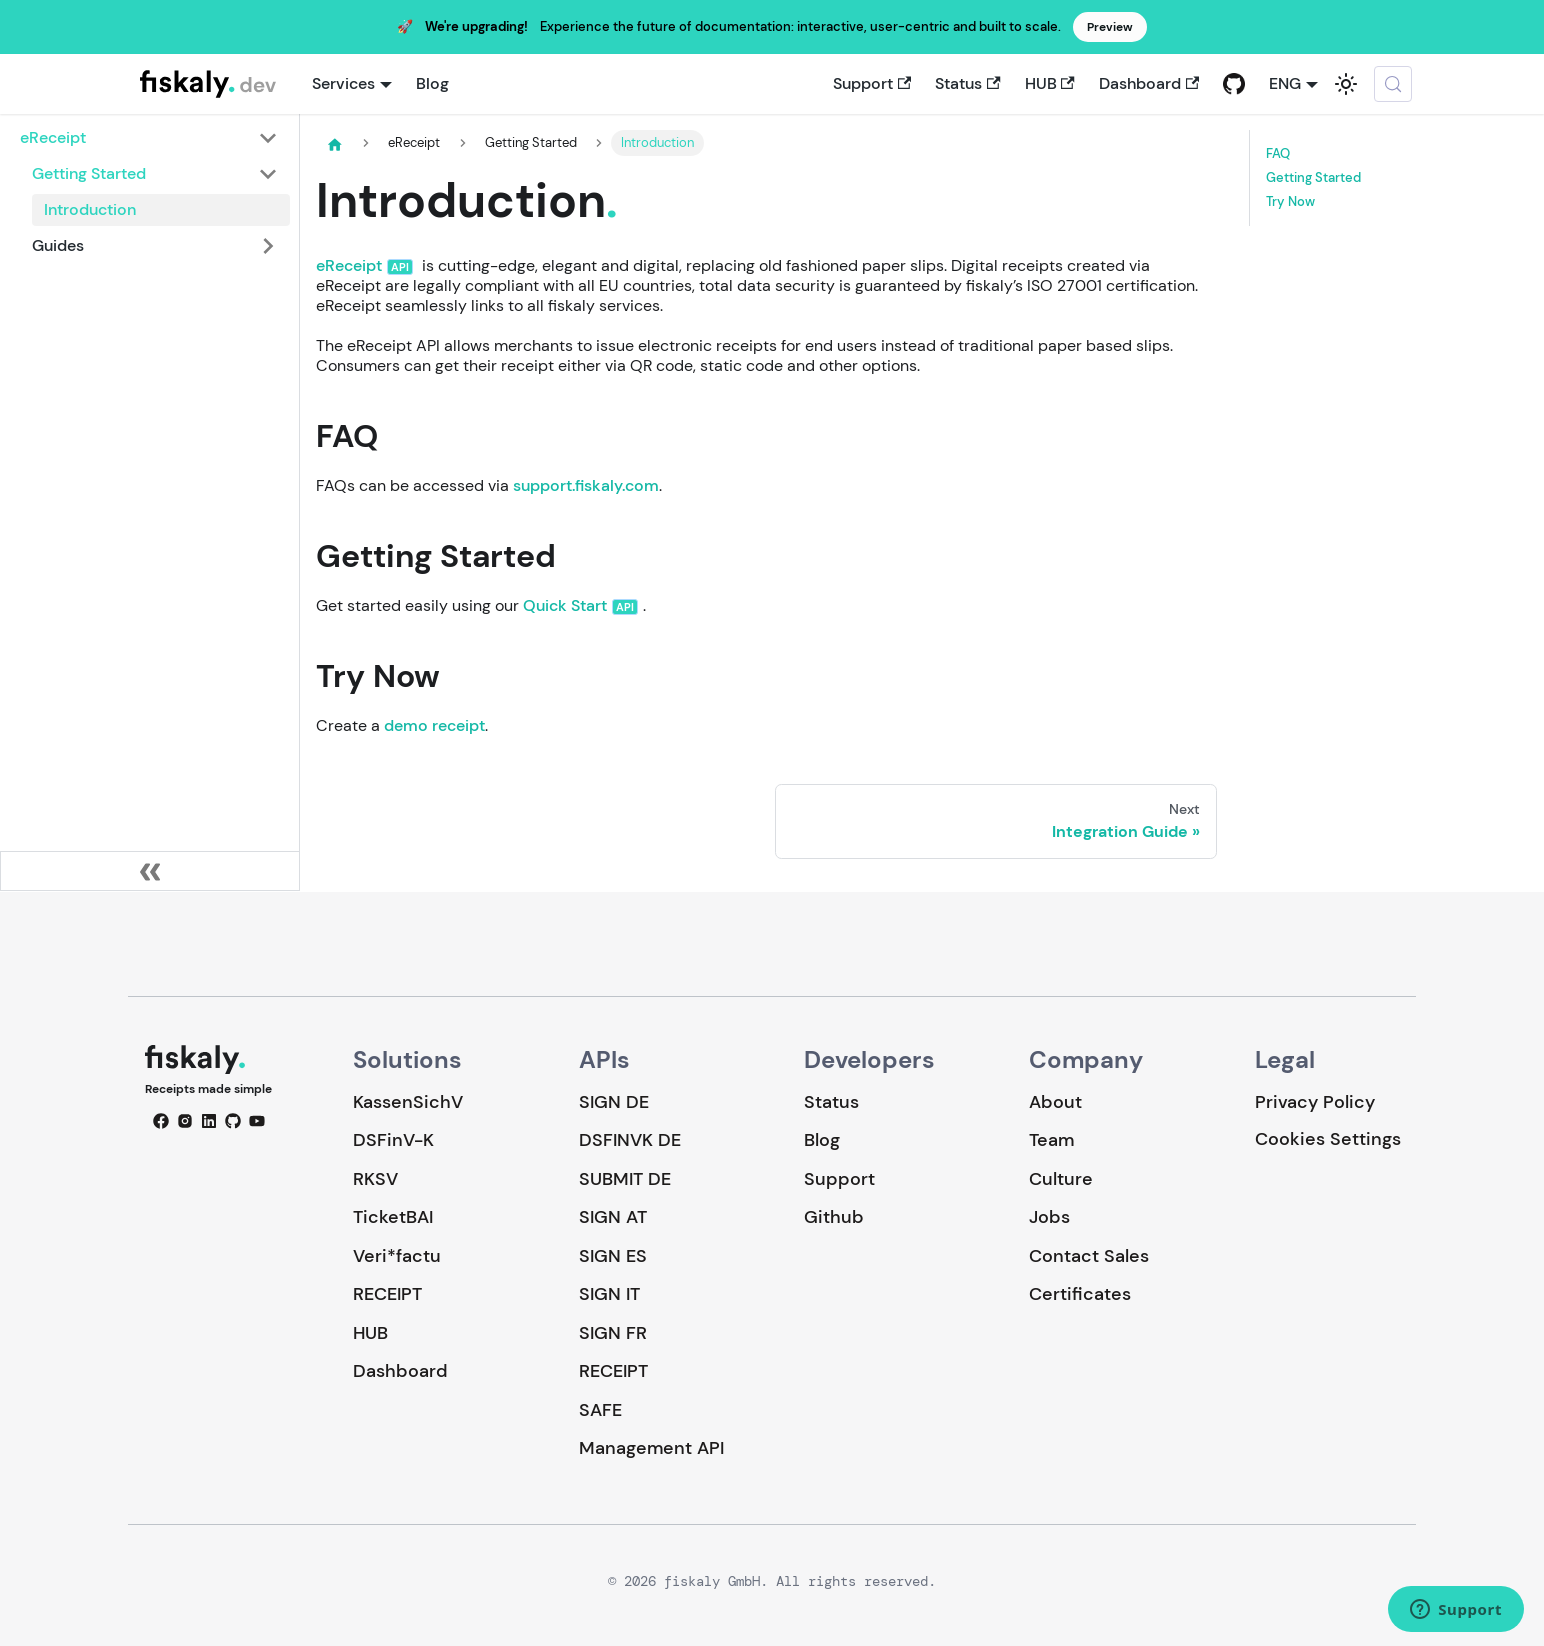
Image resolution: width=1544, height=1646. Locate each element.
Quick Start (565, 605)
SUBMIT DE (625, 1179)
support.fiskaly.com (586, 485)
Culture (1061, 1179)
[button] (149, 138)
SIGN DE (614, 1102)
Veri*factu (397, 1256)
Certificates (1080, 1294)
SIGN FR (613, 1333)
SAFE (600, 1410)
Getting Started (1313, 178)
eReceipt (349, 265)
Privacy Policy (1315, 1102)
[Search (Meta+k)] (1393, 84)
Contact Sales (1089, 1256)
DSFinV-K (393, 1140)
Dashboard (1149, 83)
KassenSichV (408, 1102)
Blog (432, 83)
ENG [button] (1285, 83)
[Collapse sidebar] (150, 871)
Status (967, 83)
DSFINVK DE (630, 1140)
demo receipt (434, 725)
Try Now (1290, 202)
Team (1051, 1140)
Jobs (1049, 1217)
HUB (1050, 83)
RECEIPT (387, 1294)
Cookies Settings (1328, 1139)
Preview (1110, 27)
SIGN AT (613, 1217)
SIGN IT (609, 1294)
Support (872, 83)
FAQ (1278, 154)
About (1055, 1102)
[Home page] (335, 144)
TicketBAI (393, 1217)
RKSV (375, 1179)
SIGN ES (613, 1256)
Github (834, 1217)
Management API (651, 1448)
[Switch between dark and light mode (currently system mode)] (1346, 84)
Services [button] (343, 83)
